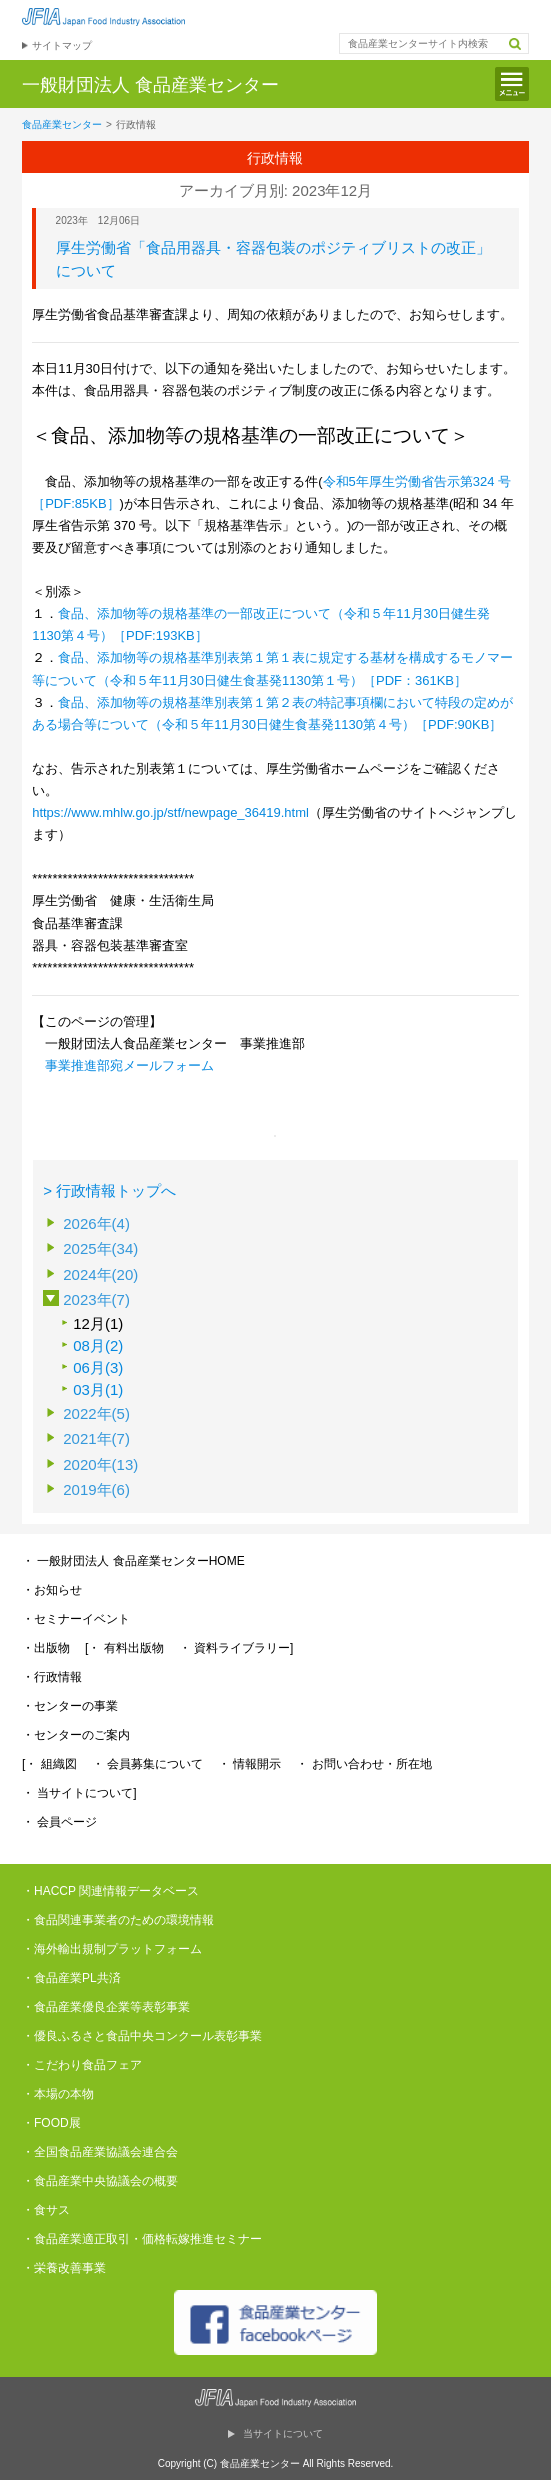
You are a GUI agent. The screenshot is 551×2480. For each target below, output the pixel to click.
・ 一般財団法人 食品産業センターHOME (133, 1561)
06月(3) (98, 1367)
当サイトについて (283, 2433)
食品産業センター (62, 124)
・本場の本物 (58, 2094)
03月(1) (98, 1389)
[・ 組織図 (49, 1764)
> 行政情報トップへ (109, 1190)
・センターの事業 (70, 1706)
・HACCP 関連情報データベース (110, 1891)
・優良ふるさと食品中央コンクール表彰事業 (142, 2036)
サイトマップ (62, 45)
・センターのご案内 (76, 1735)
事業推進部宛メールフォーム (129, 1065)
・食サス (46, 2210)
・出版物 (46, 1648)
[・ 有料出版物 (124, 1648)
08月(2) (98, 1345)
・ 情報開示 (249, 1764)
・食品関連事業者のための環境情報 (118, 1920)
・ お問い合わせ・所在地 (363, 1764)
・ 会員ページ (59, 1822)
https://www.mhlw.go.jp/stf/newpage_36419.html (170, 812)
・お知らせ (52, 1590)
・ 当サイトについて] (79, 1793)
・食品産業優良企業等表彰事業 (106, 2007)
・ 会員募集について (147, 1764)
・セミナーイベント (76, 1619)
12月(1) (98, 1323)
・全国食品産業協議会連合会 (100, 2152)
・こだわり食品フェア (82, 2065)
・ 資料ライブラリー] (236, 1648)
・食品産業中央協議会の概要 (100, 2181)
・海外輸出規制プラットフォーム (112, 1949)
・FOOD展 (51, 2123)
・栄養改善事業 (64, 2268)
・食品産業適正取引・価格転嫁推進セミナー (142, 2239)
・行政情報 (52, 1677)
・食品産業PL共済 (71, 1978)
